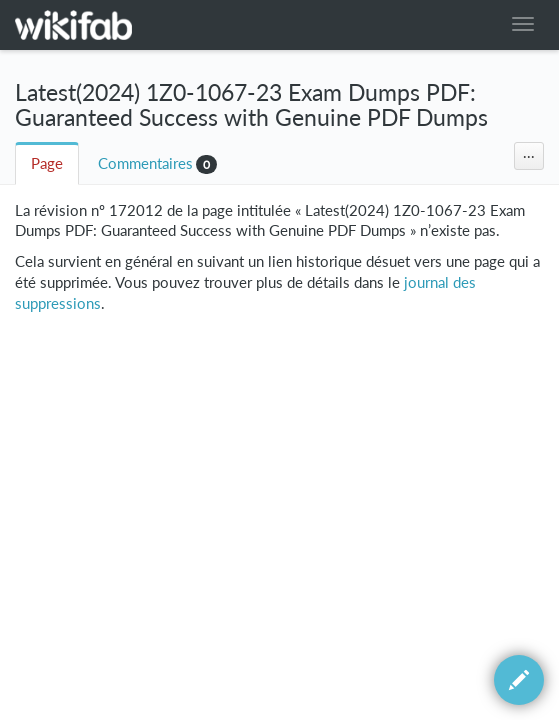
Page (47, 163)
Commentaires (145, 163)
